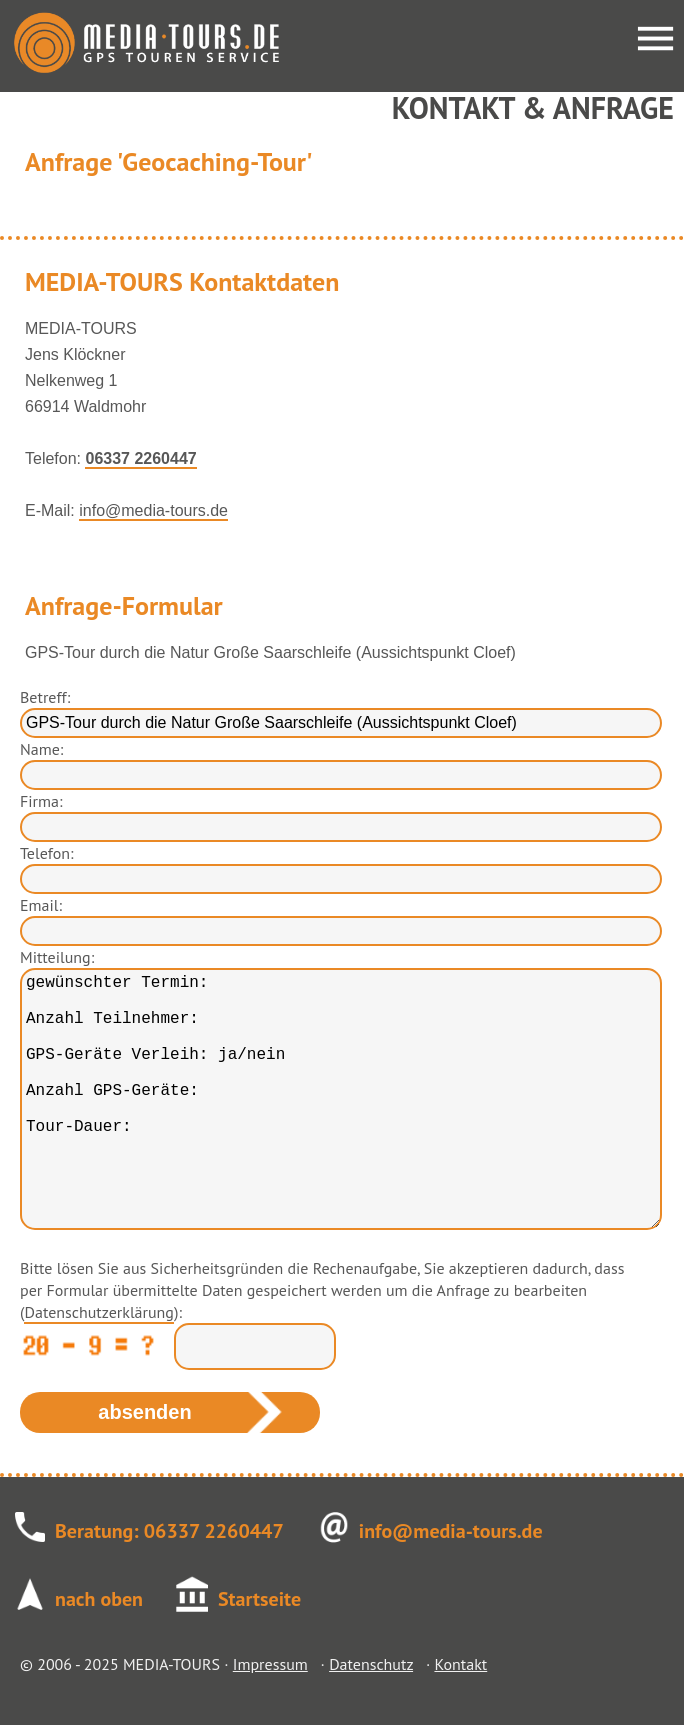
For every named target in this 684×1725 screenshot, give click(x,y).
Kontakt (460, 1664)
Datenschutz (371, 1664)
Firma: (41, 801)
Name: (41, 749)
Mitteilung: (57, 957)
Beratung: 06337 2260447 (169, 1531)
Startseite (259, 1599)
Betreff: (45, 697)
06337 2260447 (140, 458)
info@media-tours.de (153, 510)
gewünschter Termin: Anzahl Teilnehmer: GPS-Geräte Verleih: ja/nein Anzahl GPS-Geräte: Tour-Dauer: (341, 1099)
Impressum (270, 1664)
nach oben (99, 1599)
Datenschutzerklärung (98, 1312)
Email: (41, 905)
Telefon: (47, 853)
